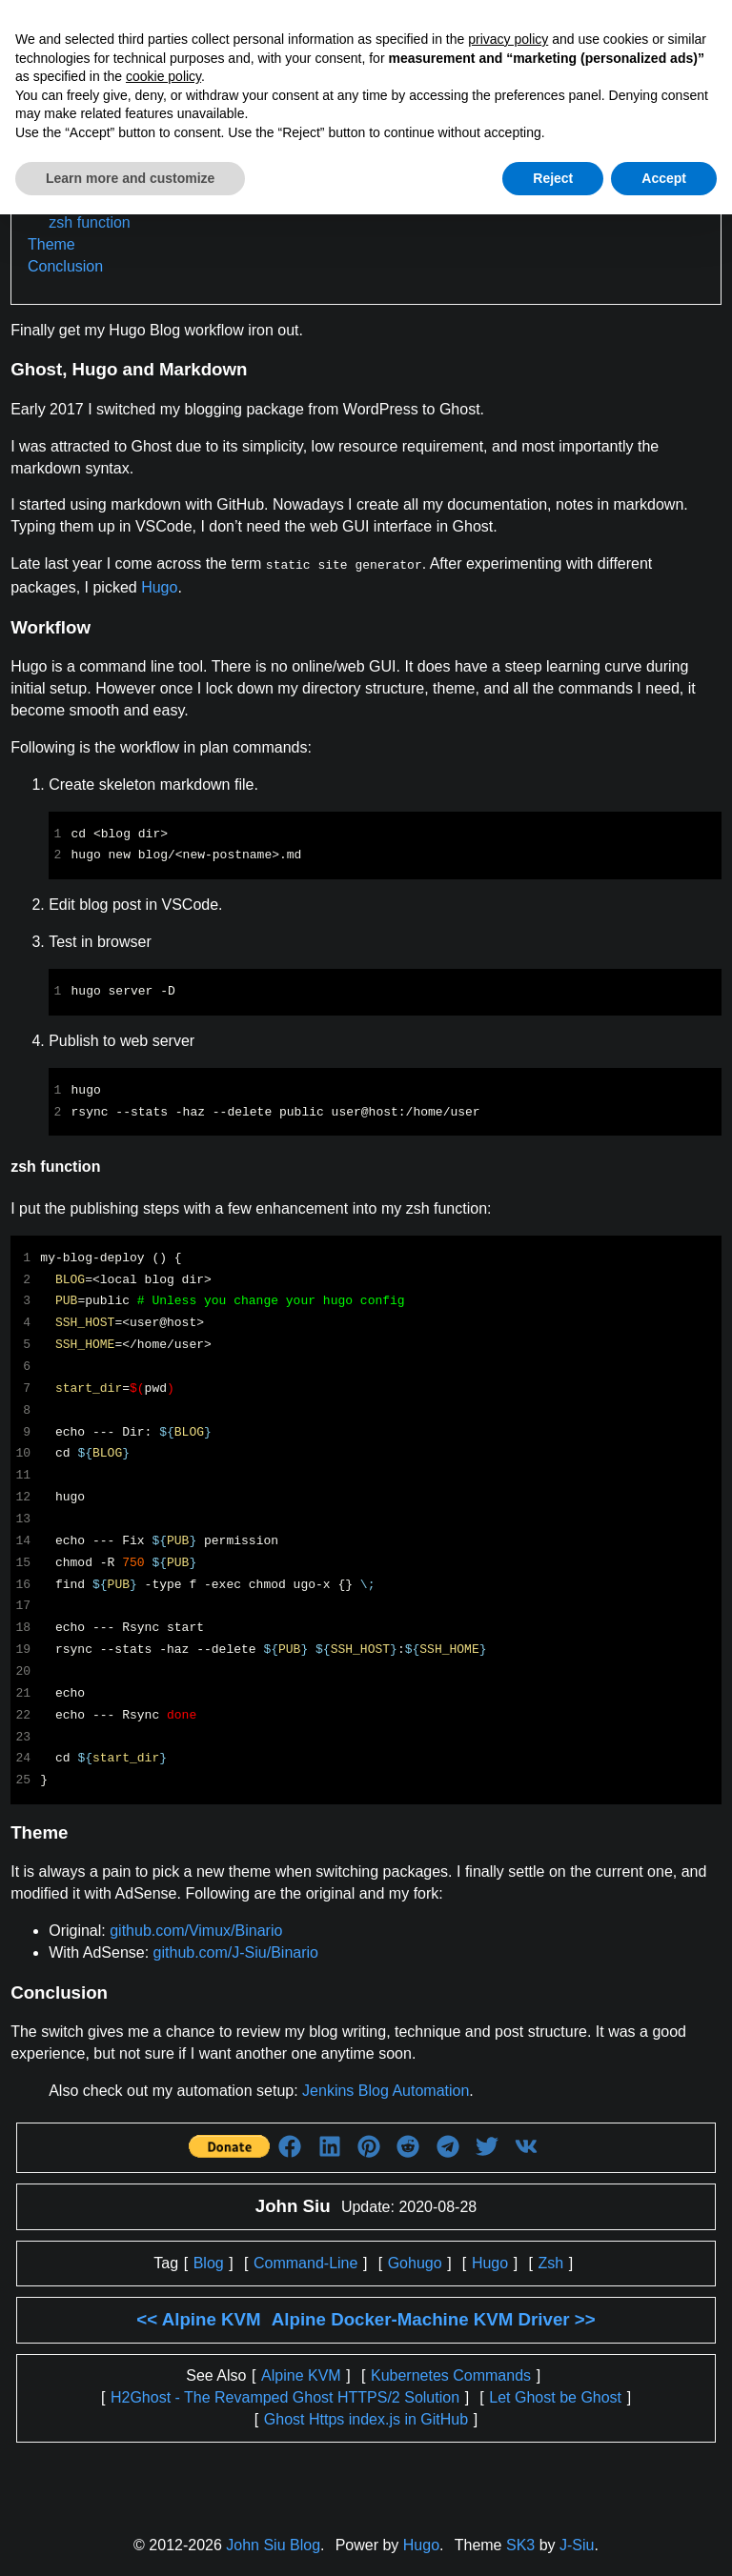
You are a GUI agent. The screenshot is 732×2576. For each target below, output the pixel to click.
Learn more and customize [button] (130, 178)
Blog (208, 2261)
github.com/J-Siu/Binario (235, 1950)
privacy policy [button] (508, 39)
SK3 (520, 2543)
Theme (51, 244)
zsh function (89, 222)
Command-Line (305, 2261)
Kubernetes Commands (451, 2373)
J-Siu (576, 2543)
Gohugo (415, 2261)
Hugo (159, 585)
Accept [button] (663, 178)
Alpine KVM (301, 2373)
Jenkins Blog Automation (385, 2089)
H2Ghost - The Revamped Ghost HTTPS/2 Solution (285, 2395)
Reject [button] (553, 178)
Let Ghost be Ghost (555, 2395)
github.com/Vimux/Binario (196, 1929)
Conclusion (65, 266)
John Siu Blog (273, 2543)
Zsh (550, 2261)
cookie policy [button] (163, 76)
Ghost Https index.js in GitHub (366, 2417)
